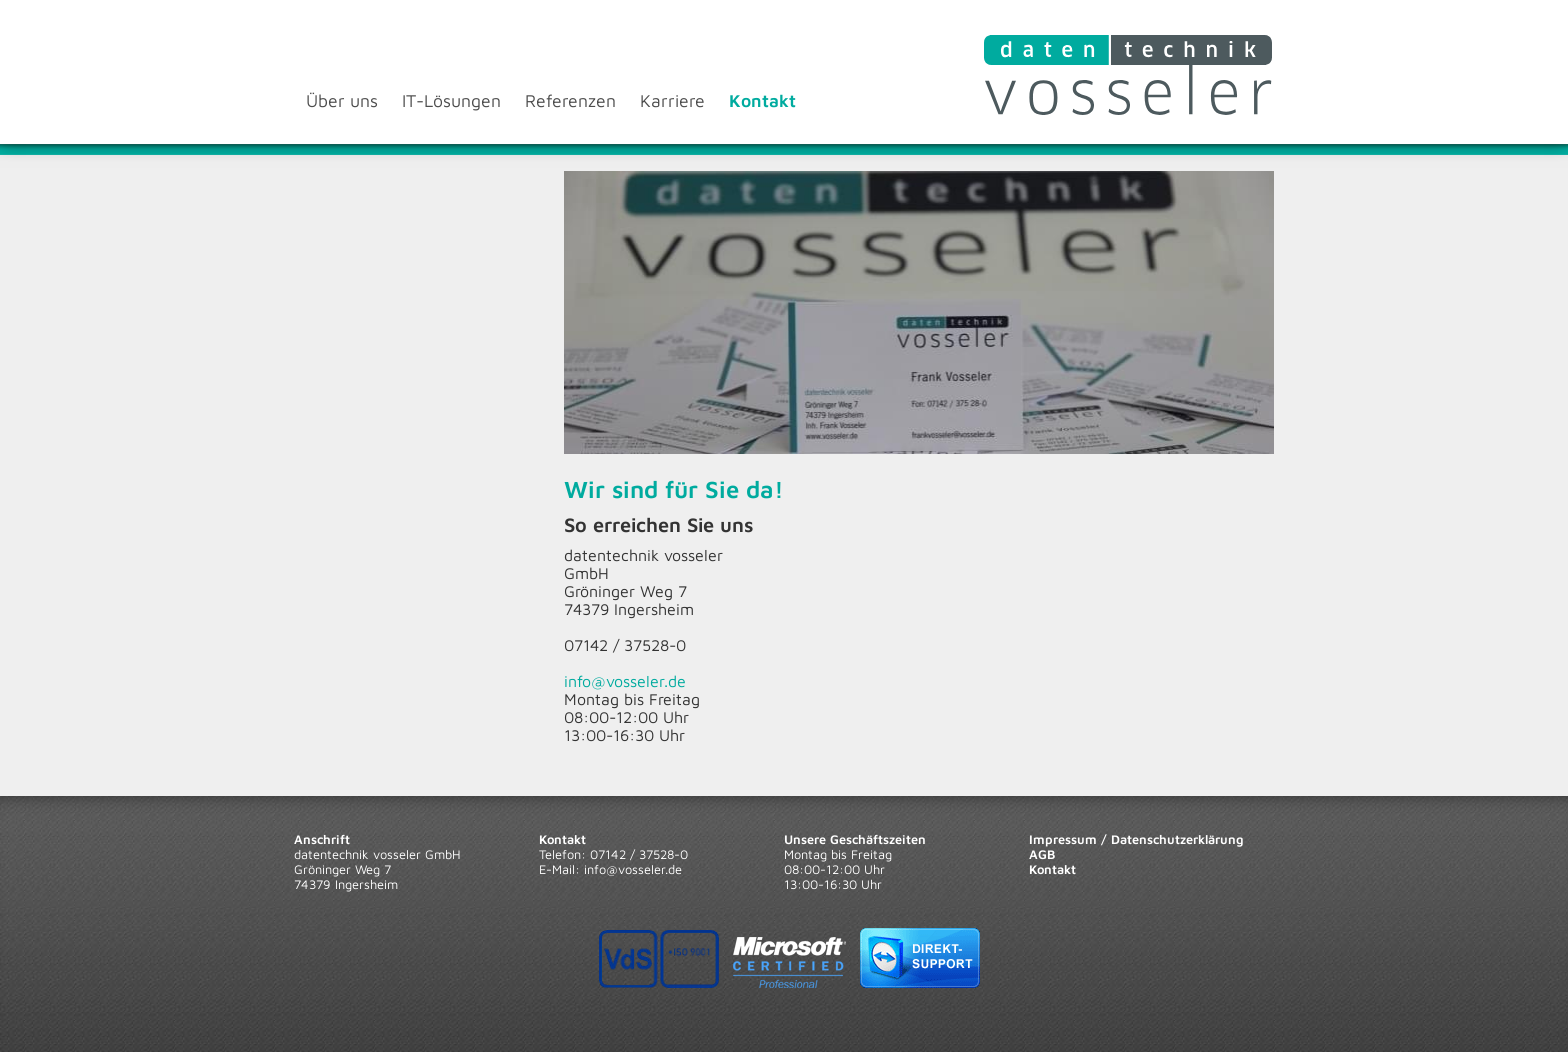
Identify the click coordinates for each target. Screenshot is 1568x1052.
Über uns (342, 100)
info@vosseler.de (625, 681)
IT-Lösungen (451, 100)
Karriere (672, 100)
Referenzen (570, 100)
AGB (1042, 854)
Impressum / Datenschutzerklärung (1136, 839)
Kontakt (762, 100)
